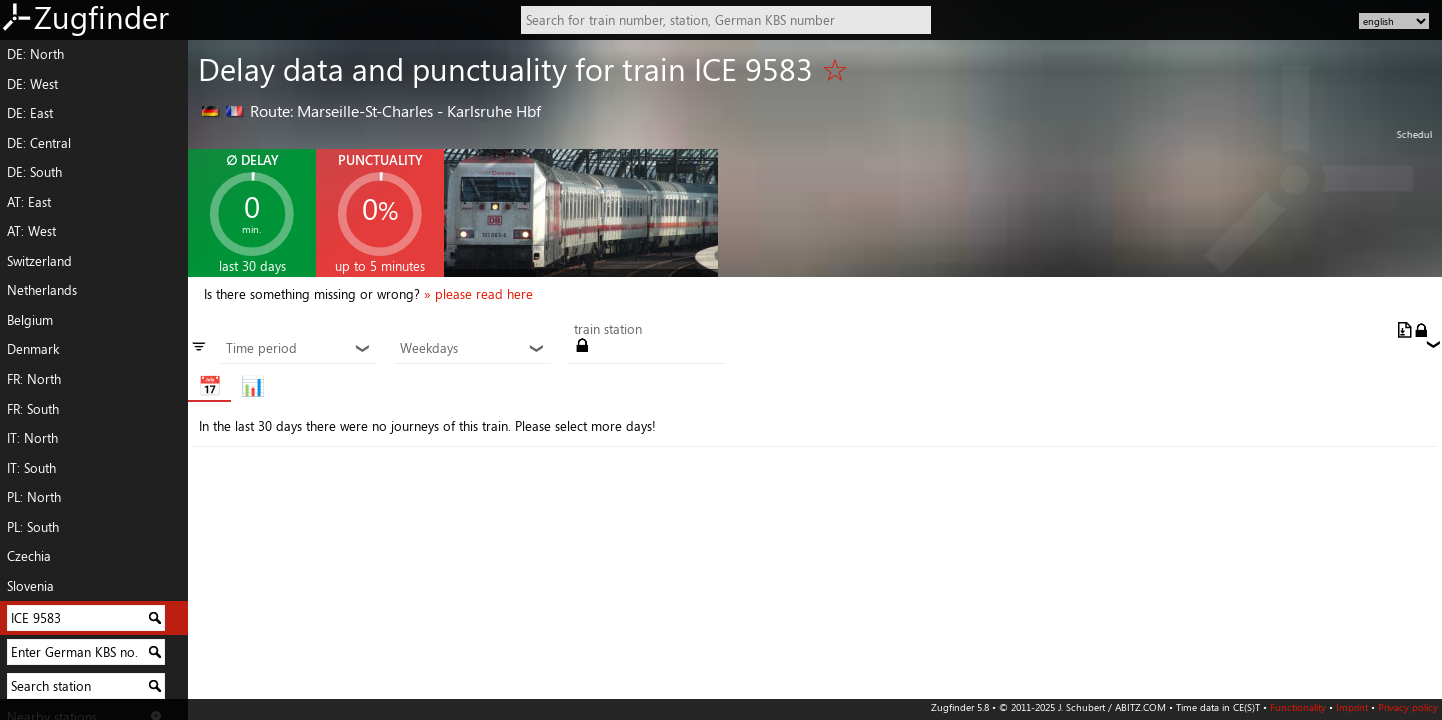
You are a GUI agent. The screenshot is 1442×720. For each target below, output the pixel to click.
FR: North (34, 379)
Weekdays (472, 349)
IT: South (31, 468)
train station (608, 330)
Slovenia (30, 586)
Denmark (33, 349)
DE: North (35, 54)
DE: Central (39, 143)
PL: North (34, 497)
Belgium (30, 320)
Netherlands (42, 290)
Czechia (29, 556)
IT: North (32, 438)
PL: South (33, 527)
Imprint (1352, 707)
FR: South (33, 409)
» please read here (478, 294)
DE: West (32, 84)
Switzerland (39, 261)
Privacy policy (1408, 707)
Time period (298, 349)
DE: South (34, 172)
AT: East (29, 202)
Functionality (1298, 707)
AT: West (31, 231)
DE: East (30, 113)
